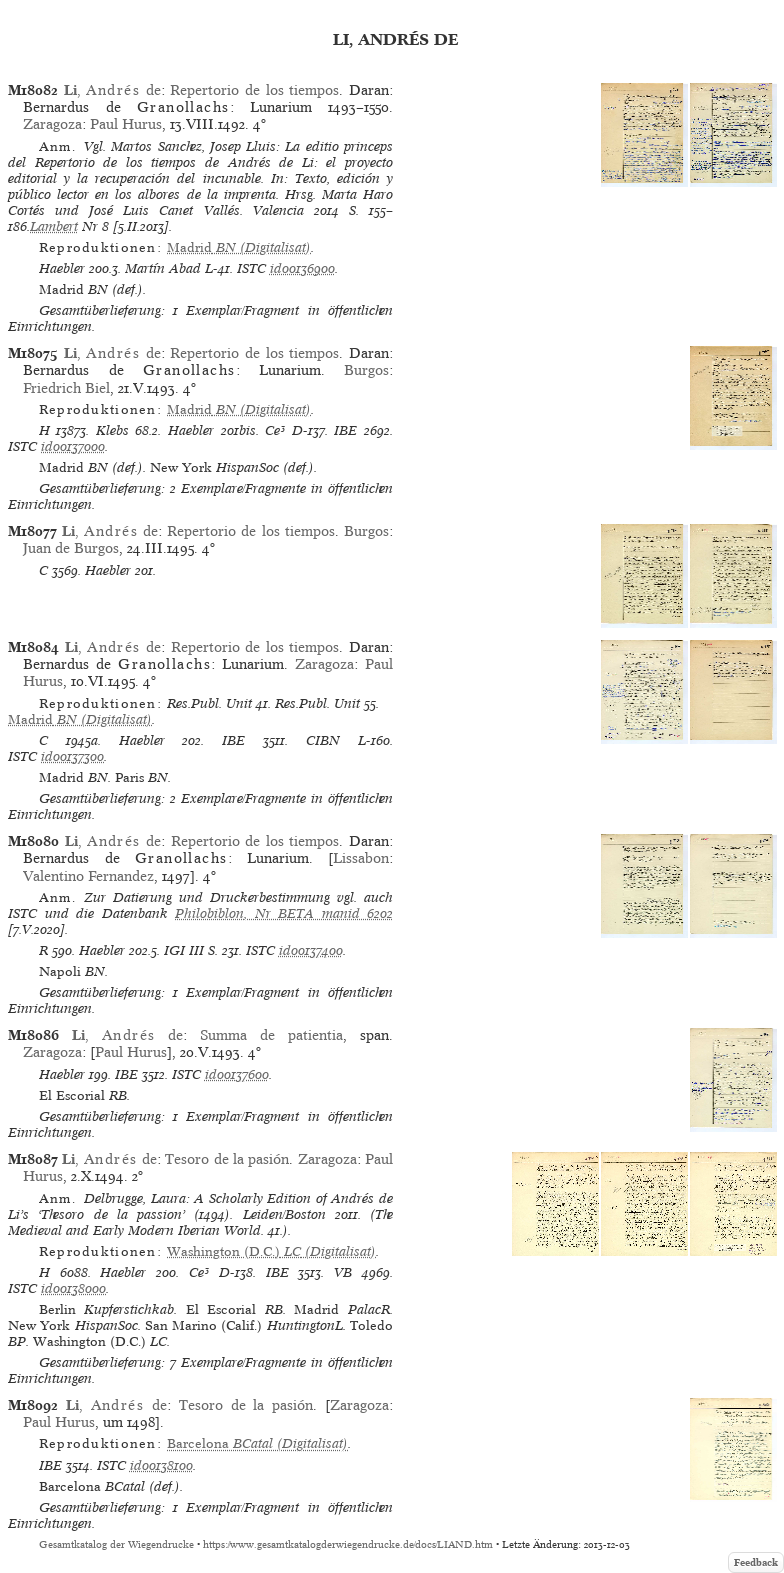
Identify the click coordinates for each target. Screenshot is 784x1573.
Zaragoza (52, 124)
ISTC (251, 268)
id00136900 (302, 268)
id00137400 (311, 950)
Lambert (54, 226)
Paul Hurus (126, 124)
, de (112, 90)
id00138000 (73, 1288)
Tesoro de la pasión (227, 1159)
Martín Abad (163, 268)
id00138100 (161, 1465)
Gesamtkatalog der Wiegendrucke (116, 1544)
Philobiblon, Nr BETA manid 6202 (284, 913)
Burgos (366, 370)
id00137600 (237, 1074)
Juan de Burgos (71, 548)
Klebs (112, 430)
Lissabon (361, 858)
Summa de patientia (271, 1035)
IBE (345, 430)
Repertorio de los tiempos (254, 90)
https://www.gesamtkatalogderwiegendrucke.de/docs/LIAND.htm (348, 1544)
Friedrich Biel (66, 388)
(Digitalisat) (239, 247)
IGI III (184, 950)
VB (343, 1272)
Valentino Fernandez (88, 876)
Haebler (62, 268)
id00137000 (73, 446)
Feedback (756, 1562)
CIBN (323, 740)
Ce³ (275, 430)
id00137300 (72, 756)
